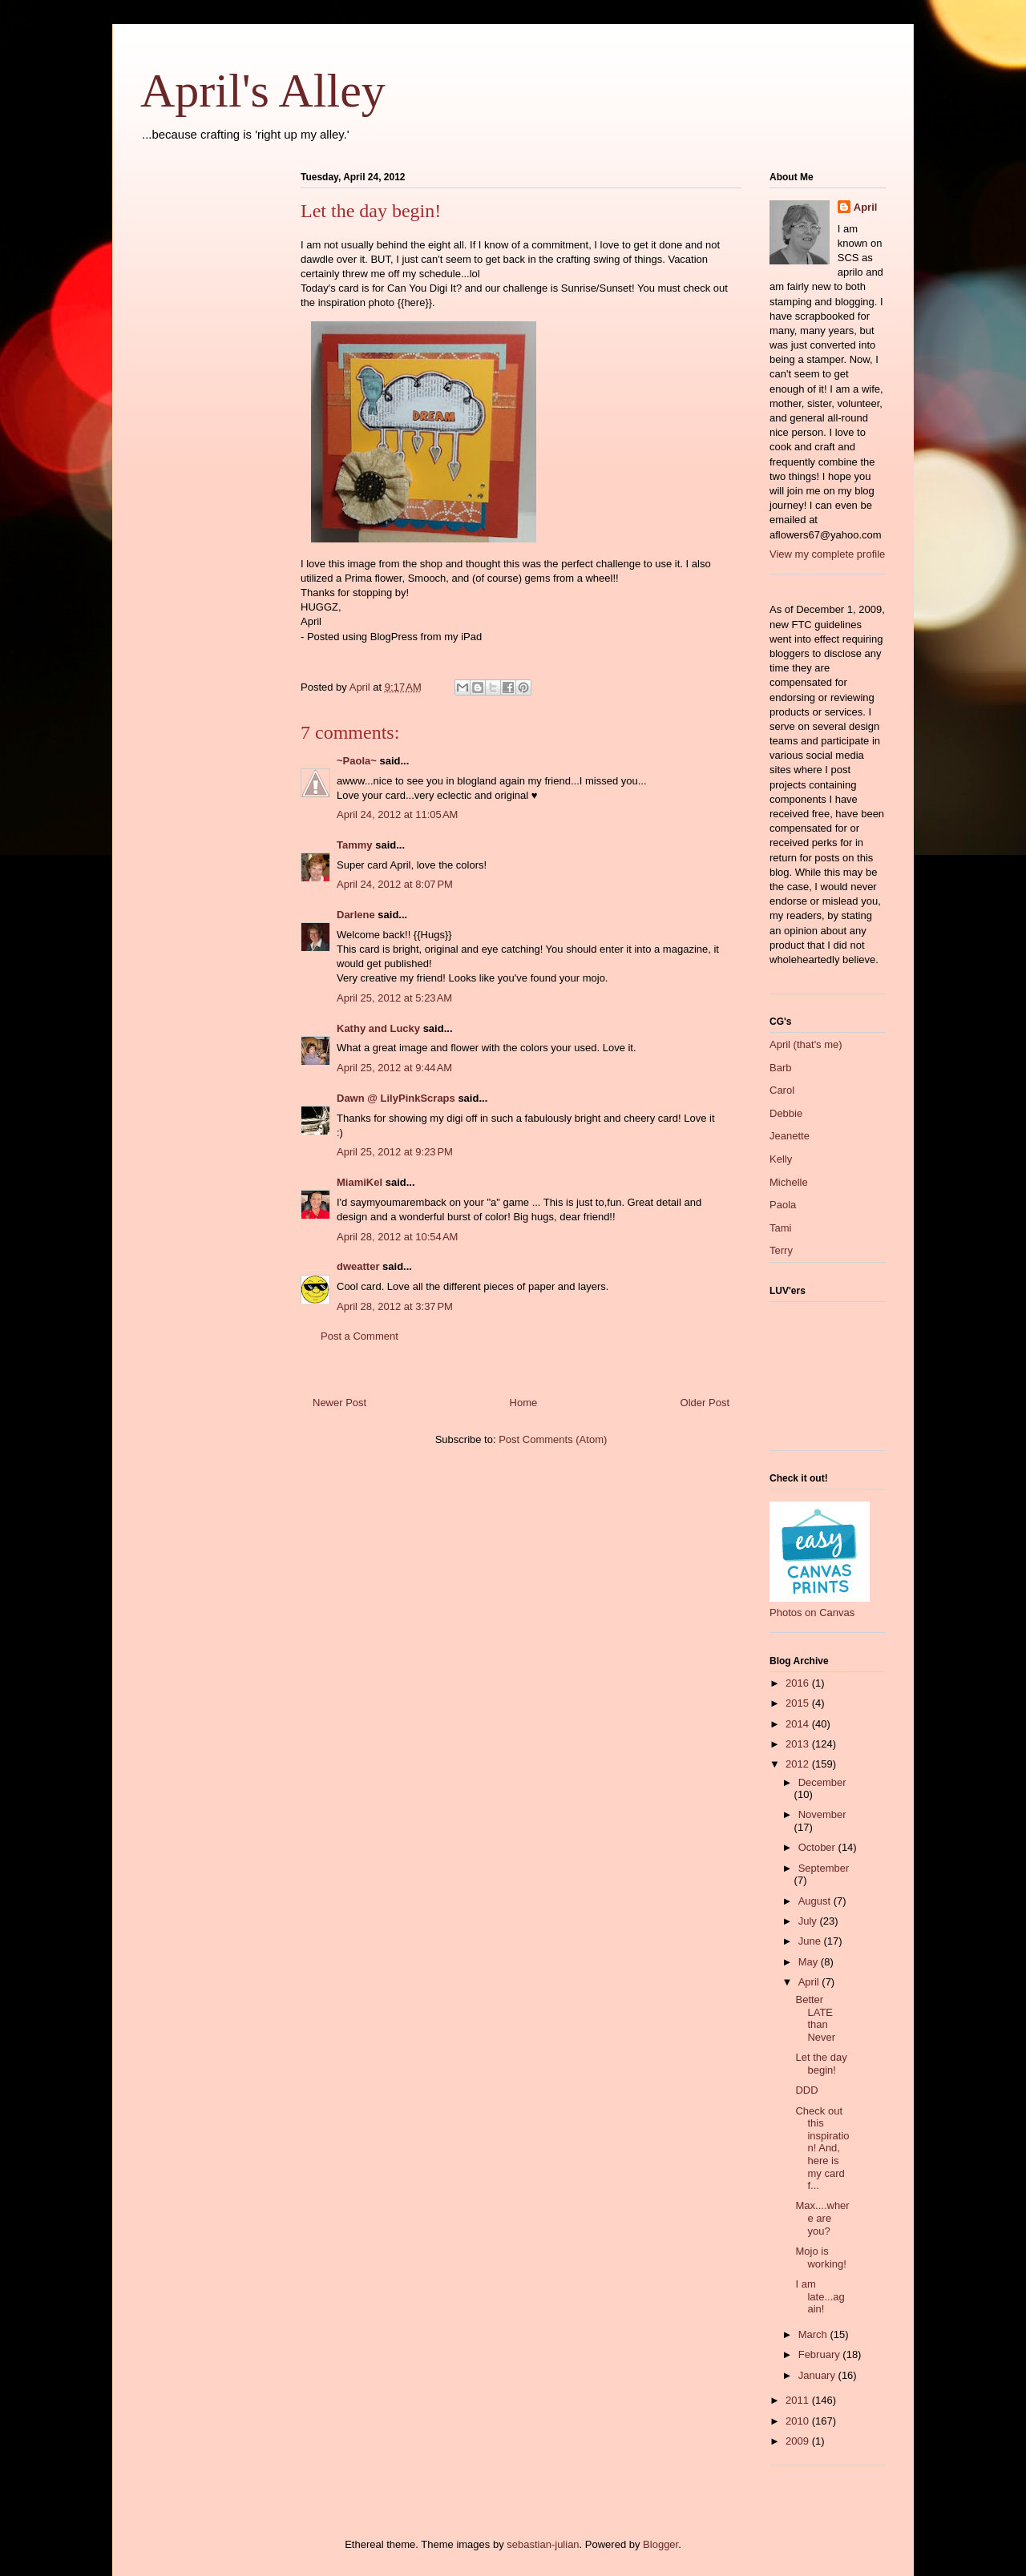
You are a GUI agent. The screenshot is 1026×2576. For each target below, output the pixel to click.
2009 (799, 2441)
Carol (782, 1090)
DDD (806, 2090)
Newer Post (339, 1403)
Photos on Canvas (812, 1612)
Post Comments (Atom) (553, 1439)
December (822, 1782)
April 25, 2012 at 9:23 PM (395, 1152)
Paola (783, 1205)
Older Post (705, 1403)
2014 (799, 1724)
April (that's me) (806, 1044)
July (809, 1921)
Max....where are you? (822, 2217)
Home (524, 1403)
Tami (780, 1228)
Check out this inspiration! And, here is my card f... (822, 2148)
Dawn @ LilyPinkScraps (396, 1098)
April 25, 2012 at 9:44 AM (394, 1068)
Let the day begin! (820, 2063)
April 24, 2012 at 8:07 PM (395, 884)
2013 (799, 1744)
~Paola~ (357, 761)
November (822, 1814)
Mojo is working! (820, 2257)
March (814, 2334)
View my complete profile (827, 554)
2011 (799, 2400)
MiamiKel (359, 1182)
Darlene (356, 915)
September (824, 1868)
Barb (780, 1068)
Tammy (355, 845)
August (816, 1901)
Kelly (781, 1159)
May (809, 1962)
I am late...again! (819, 2296)
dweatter (358, 1266)
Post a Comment (359, 1336)
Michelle (789, 1182)
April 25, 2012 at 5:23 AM (394, 998)
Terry (781, 1250)
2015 (799, 1703)
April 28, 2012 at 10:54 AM (397, 1237)
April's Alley (263, 90)
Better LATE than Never (815, 2018)
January (818, 2375)
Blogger (660, 2544)
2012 (799, 1764)
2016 (799, 1683)
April (866, 207)
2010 (799, 2421)
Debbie (786, 1113)
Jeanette (790, 1136)
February (820, 2354)
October (818, 1847)
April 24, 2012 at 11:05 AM (397, 814)
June (811, 1941)
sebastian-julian (543, 2544)
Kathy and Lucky (378, 1028)
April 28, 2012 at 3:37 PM (395, 1306)
